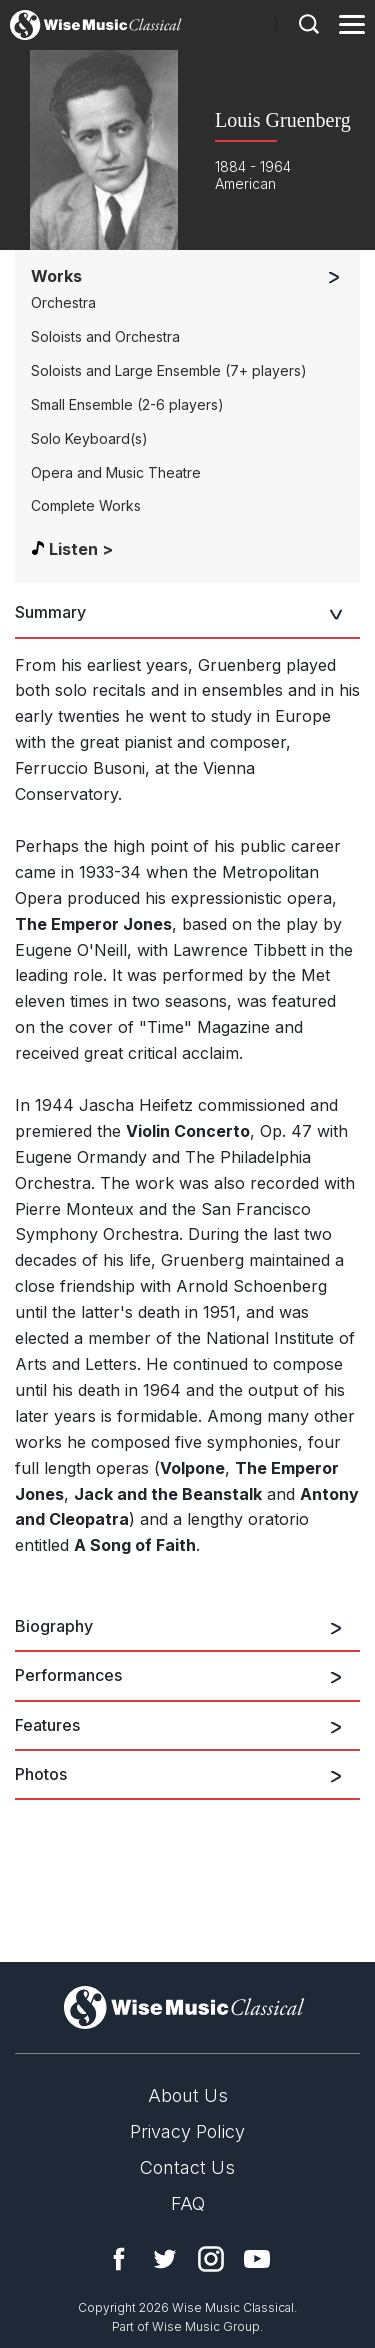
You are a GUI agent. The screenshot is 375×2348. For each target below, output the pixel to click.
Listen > (81, 549)
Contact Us (187, 2167)
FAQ (188, 2203)
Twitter (165, 2259)
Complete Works (86, 505)
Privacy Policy (187, 2131)
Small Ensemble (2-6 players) (127, 404)
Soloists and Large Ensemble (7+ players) (169, 370)
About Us (188, 2095)
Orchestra (63, 302)
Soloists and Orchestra (105, 336)
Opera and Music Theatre (116, 472)
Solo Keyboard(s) (89, 438)
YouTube (257, 2259)
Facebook (119, 2259)
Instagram (211, 2259)
